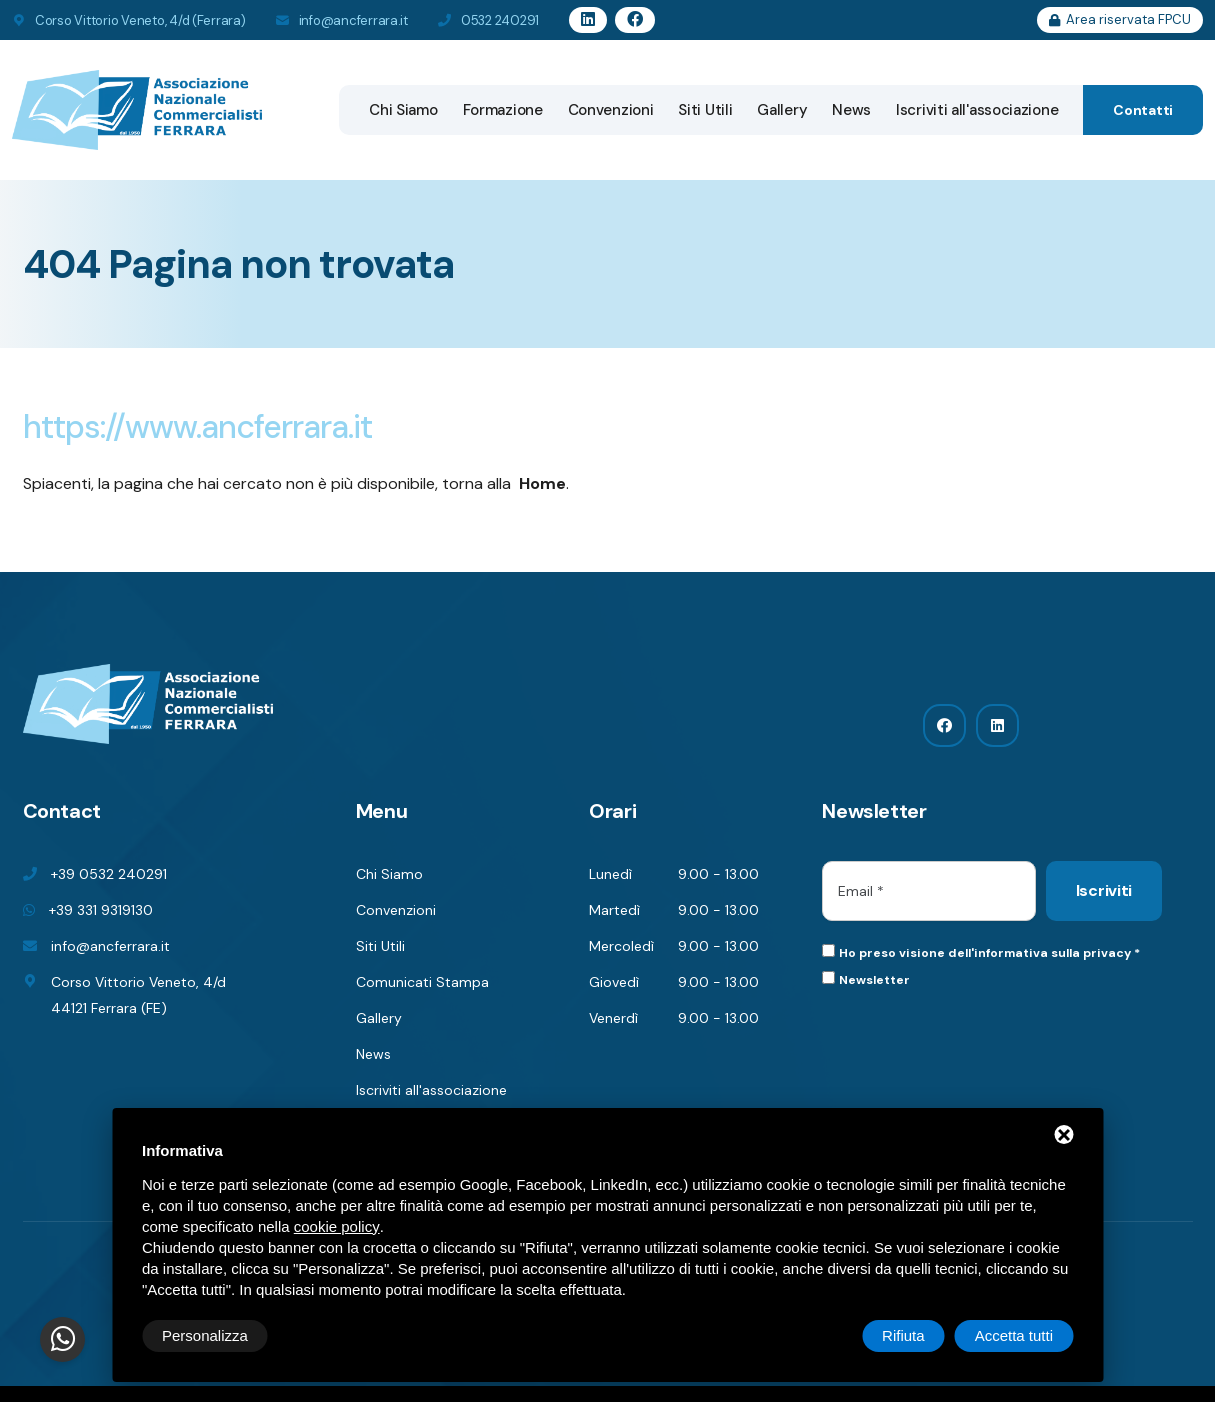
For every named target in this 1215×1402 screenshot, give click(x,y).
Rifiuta (903, 1335)
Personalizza (205, 1335)
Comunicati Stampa (422, 982)
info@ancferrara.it (353, 20)
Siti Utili (705, 110)
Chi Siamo (403, 110)
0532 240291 (500, 20)
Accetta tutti (1014, 1335)
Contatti (1143, 110)
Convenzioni (611, 110)
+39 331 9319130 (101, 910)
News (851, 110)
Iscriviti (1104, 890)
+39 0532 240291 (109, 874)
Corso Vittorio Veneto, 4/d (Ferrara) (140, 20)
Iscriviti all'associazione (977, 110)
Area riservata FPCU (1120, 19)
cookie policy (337, 1226)
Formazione (503, 110)
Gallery (782, 110)
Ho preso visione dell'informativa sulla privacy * (989, 953)
